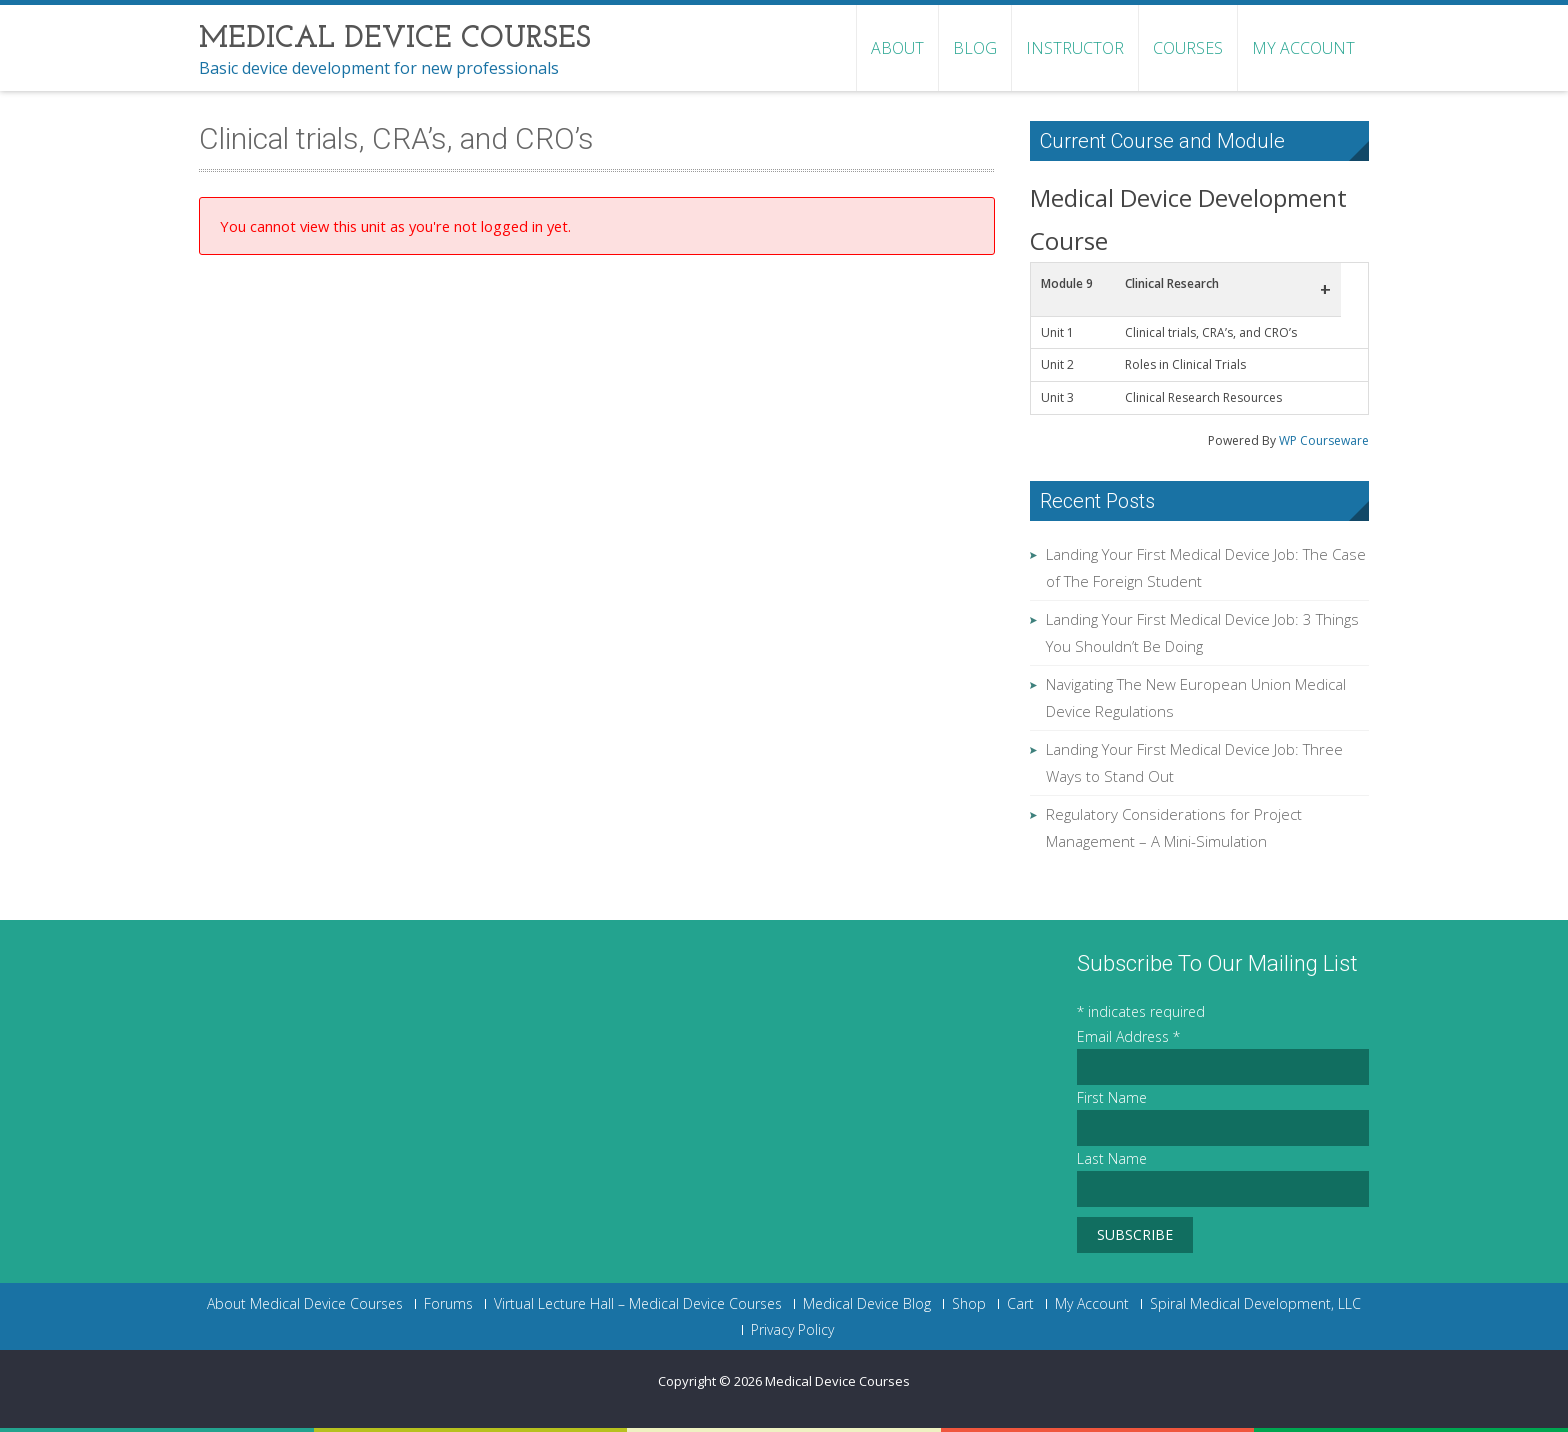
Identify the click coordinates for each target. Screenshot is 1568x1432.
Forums (448, 1304)
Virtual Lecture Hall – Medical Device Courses (638, 1304)
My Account (1303, 48)
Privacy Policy (792, 1330)
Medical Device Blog (867, 1304)
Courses (1188, 48)
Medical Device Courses (837, 1381)
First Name (1112, 1097)
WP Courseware (1324, 440)
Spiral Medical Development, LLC (1255, 1304)
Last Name (1112, 1158)
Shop (969, 1304)
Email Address (1128, 1036)
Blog (975, 48)
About (897, 48)
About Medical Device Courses (305, 1304)
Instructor (1075, 48)
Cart (1020, 1304)
